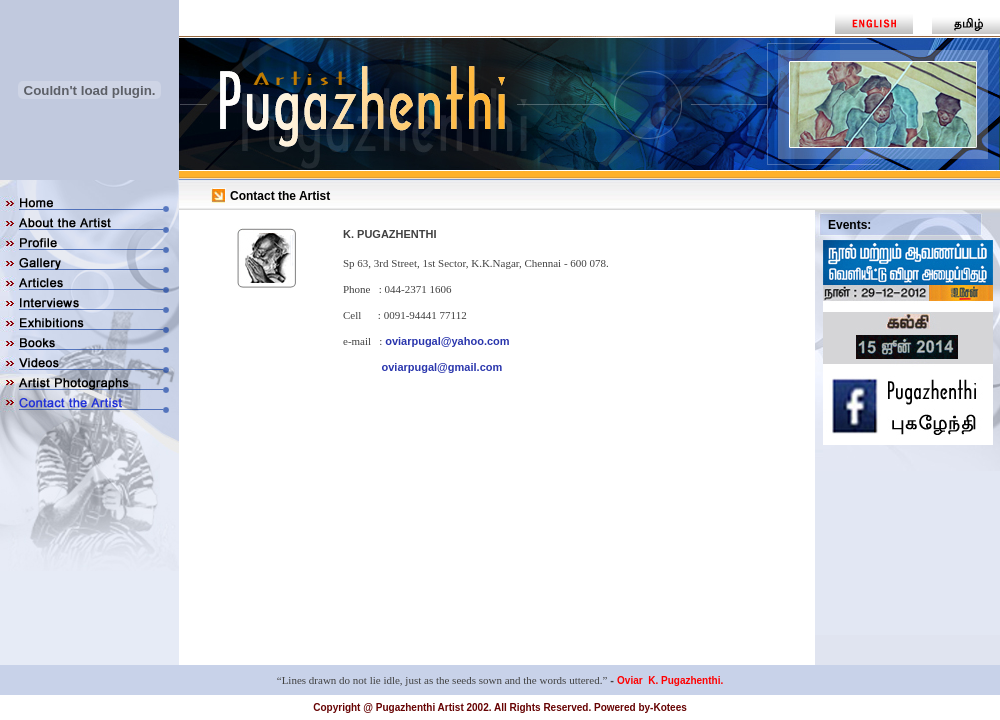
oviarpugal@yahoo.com (447, 341)
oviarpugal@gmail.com (442, 367)
